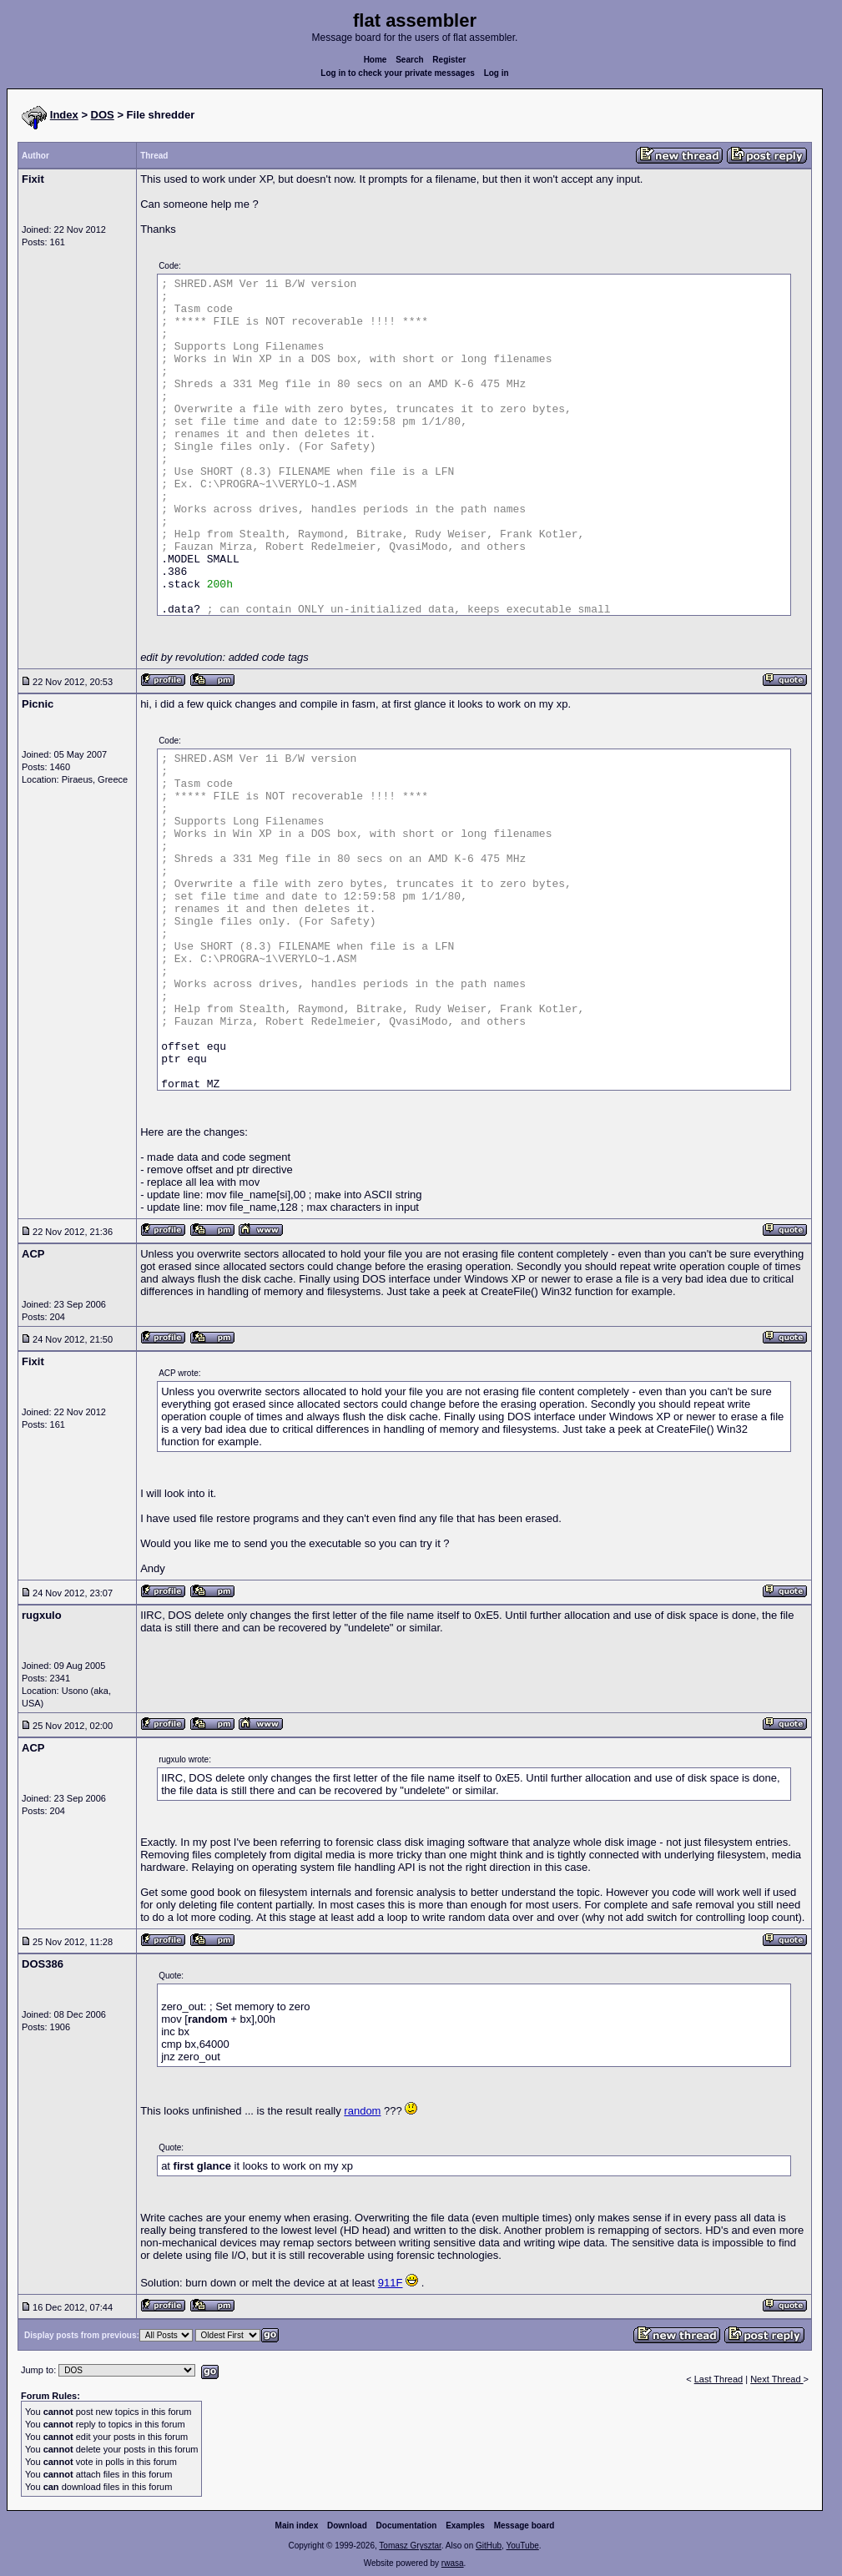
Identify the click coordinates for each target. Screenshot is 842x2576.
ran (352, 2111)
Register (449, 59)
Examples (465, 2525)
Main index (297, 2525)
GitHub (489, 2545)
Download (347, 2525)
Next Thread (776, 2379)
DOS (102, 114)
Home (375, 59)
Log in (496, 73)
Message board (524, 2525)
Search (409, 59)
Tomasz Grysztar (410, 2545)
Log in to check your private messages (397, 73)
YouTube (522, 2545)
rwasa (452, 2563)
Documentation (406, 2525)
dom (370, 2111)
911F (390, 2282)
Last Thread (719, 2379)
